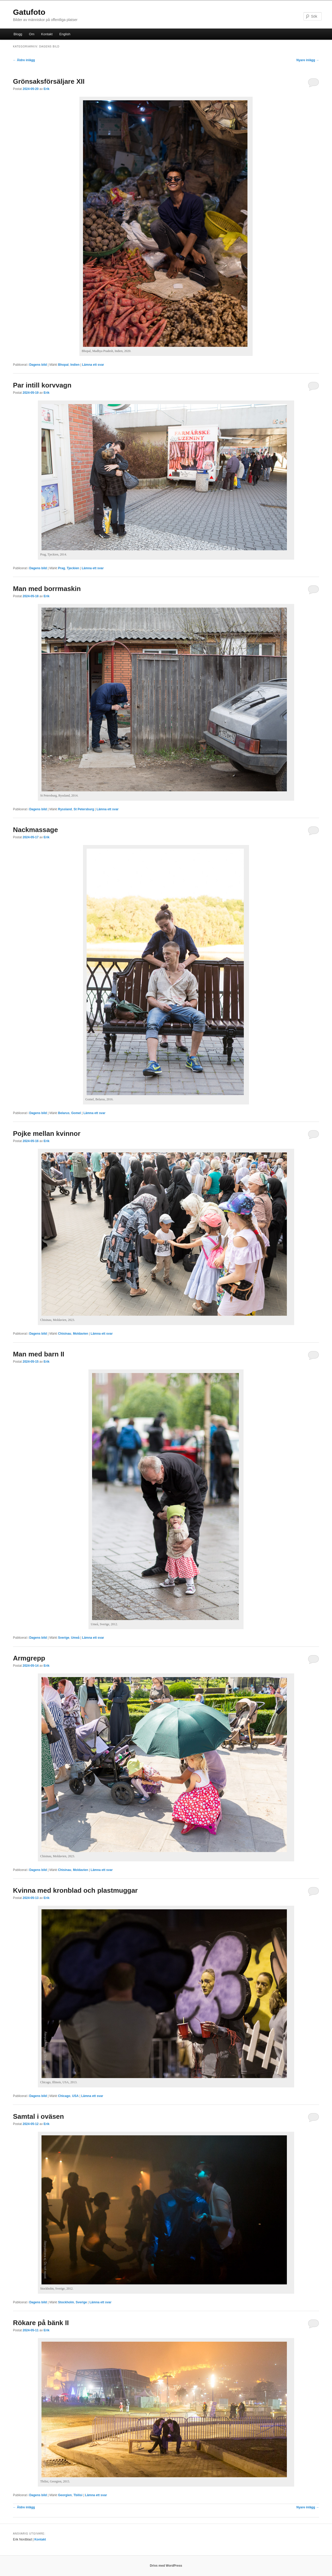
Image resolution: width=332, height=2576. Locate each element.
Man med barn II (38, 1354)
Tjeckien (73, 568)
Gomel (76, 1113)
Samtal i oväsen (38, 2116)
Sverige (63, 1637)
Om (31, 34)
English (65, 34)
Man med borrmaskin (47, 589)
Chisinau (64, 1333)
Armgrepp (29, 1658)
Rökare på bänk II (41, 2323)
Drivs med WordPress (166, 2565)
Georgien (65, 2495)
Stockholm (66, 2302)
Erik (47, 89)
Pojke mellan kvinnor (46, 1133)
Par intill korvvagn (42, 385)
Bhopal (63, 365)
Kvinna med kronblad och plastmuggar (75, 1890)
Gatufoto (29, 12)
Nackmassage (35, 830)
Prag (61, 568)
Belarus (64, 1113)
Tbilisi (77, 2495)
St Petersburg (84, 809)
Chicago (64, 2096)
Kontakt (47, 34)
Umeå (75, 1637)
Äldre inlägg (24, 60)
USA (75, 2096)
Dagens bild (38, 365)
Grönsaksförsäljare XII (49, 81)
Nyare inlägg (307, 60)
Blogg (17, 34)
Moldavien (80, 1333)
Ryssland (65, 809)
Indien (74, 365)
